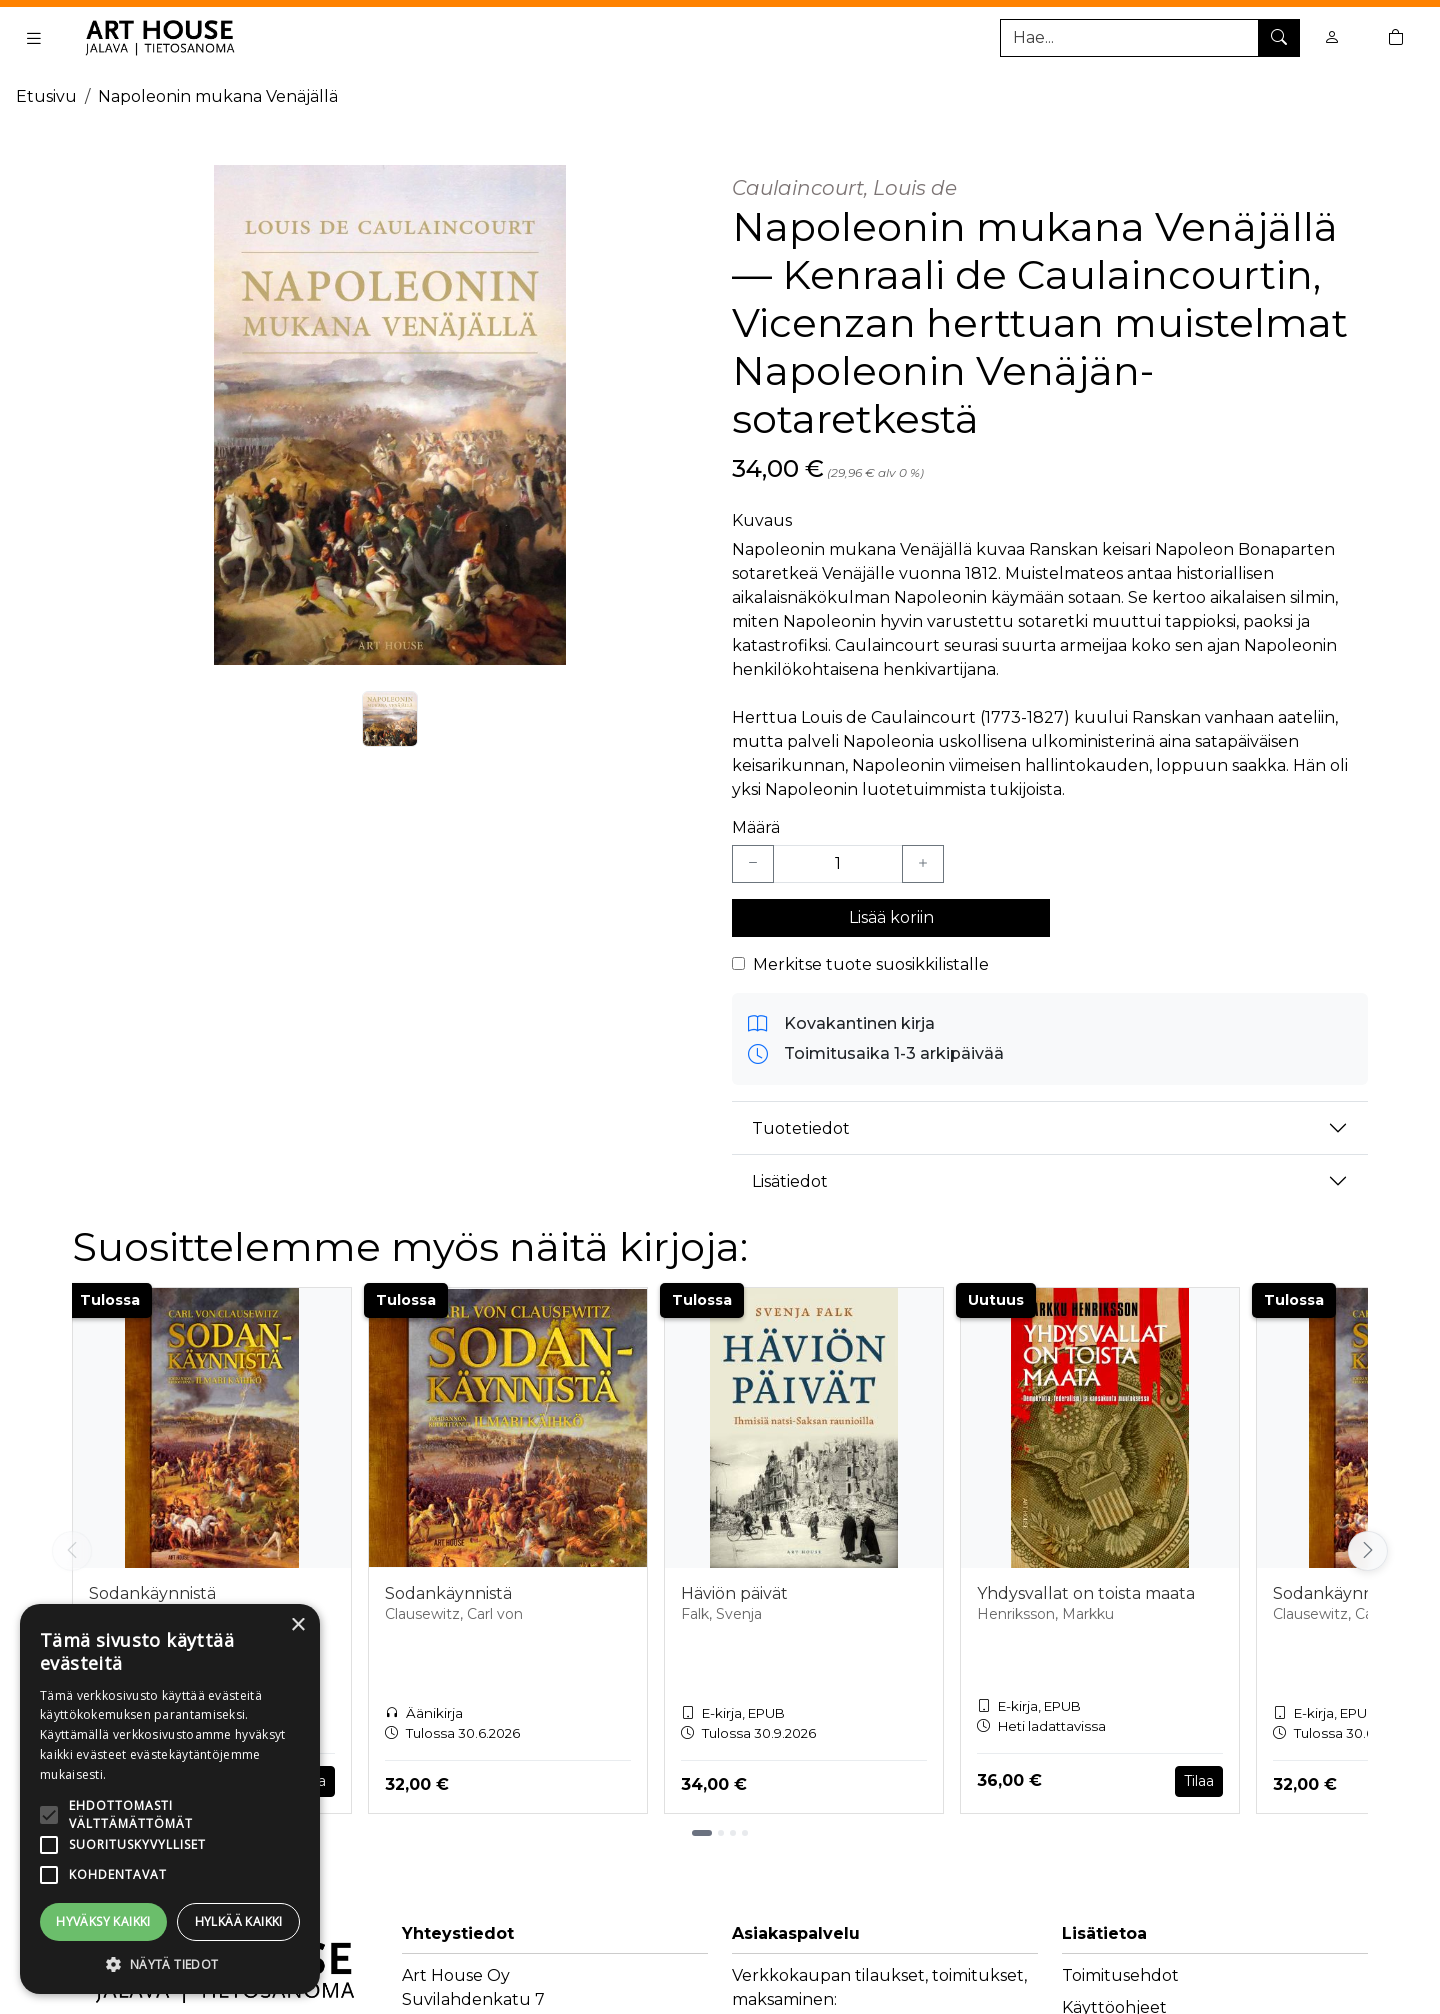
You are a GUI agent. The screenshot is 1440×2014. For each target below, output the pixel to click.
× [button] (297, 1625)
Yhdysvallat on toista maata (1086, 1593)
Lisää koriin (891, 917)
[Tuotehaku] (1150, 38)
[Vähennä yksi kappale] (753, 864)
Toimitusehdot (1120, 1975)
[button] (170, 1964)
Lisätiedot (790, 1181)
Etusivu (46, 96)
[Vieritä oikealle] (1368, 1551)
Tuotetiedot (801, 1128)
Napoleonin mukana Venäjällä (218, 96)
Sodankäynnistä (152, 1593)
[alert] (170, 1799)
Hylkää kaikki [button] (239, 1921)
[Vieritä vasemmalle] (72, 1551)
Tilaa (1199, 1781)
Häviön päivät (734, 1593)
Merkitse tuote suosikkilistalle (871, 964)
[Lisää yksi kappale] (923, 864)
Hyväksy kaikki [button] (103, 1921)
